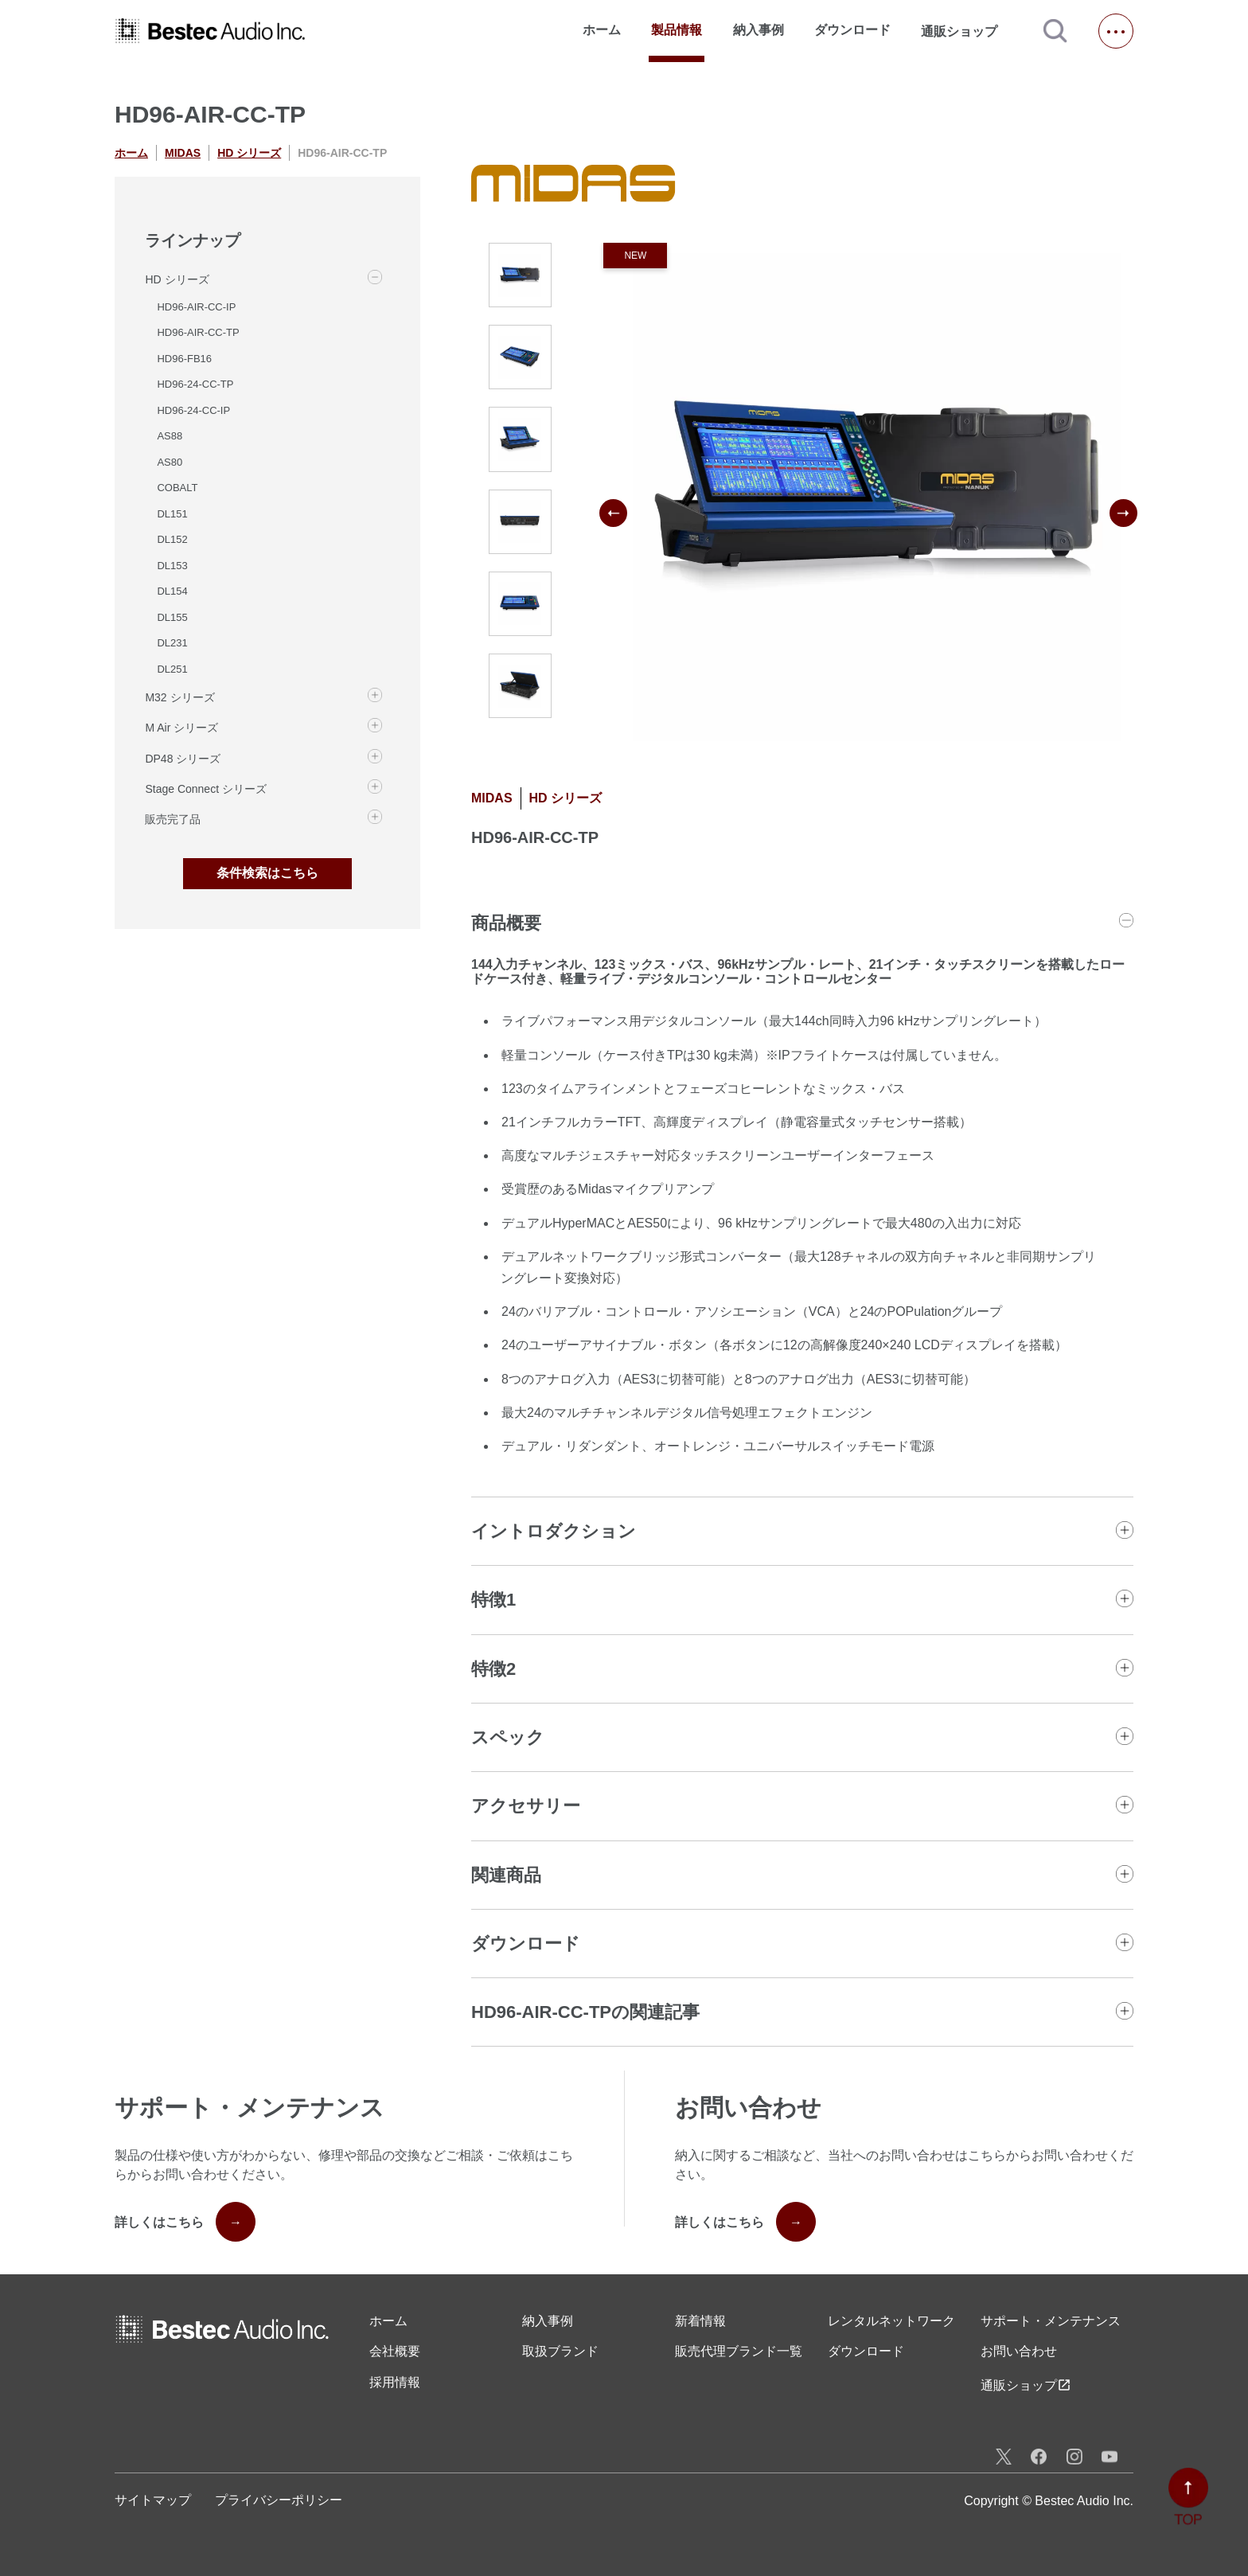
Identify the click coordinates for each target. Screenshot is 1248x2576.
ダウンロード (852, 30)
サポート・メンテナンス (1051, 2321)
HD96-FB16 (184, 359)
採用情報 (394, 2382)
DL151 (172, 514)
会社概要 (394, 2351)
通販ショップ (966, 31)
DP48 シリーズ (182, 758)
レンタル (891, 2321)
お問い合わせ (1019, 2351)
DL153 (172, 566)
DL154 (172, 591)
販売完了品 (173, 819)
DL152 (172, 539)
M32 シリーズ (179, 697)
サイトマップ (153, 2500)
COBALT (177, 488)
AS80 (169, 462)
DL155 (172, 617)
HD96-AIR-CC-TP (198, 332)
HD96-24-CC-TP (195, 384)
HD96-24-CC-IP (193, 410)
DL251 (172, 669)
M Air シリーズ (181, 727)
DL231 (172, 643)
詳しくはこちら (185, 2222)
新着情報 (700, 2321)
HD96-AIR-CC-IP (196, 307)
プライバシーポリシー (278, 2500)
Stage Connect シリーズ (206, 789)
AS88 (169, 436)
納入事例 (758, 30)
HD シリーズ (249, 152)
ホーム (602, 30)
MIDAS (183, 152)
